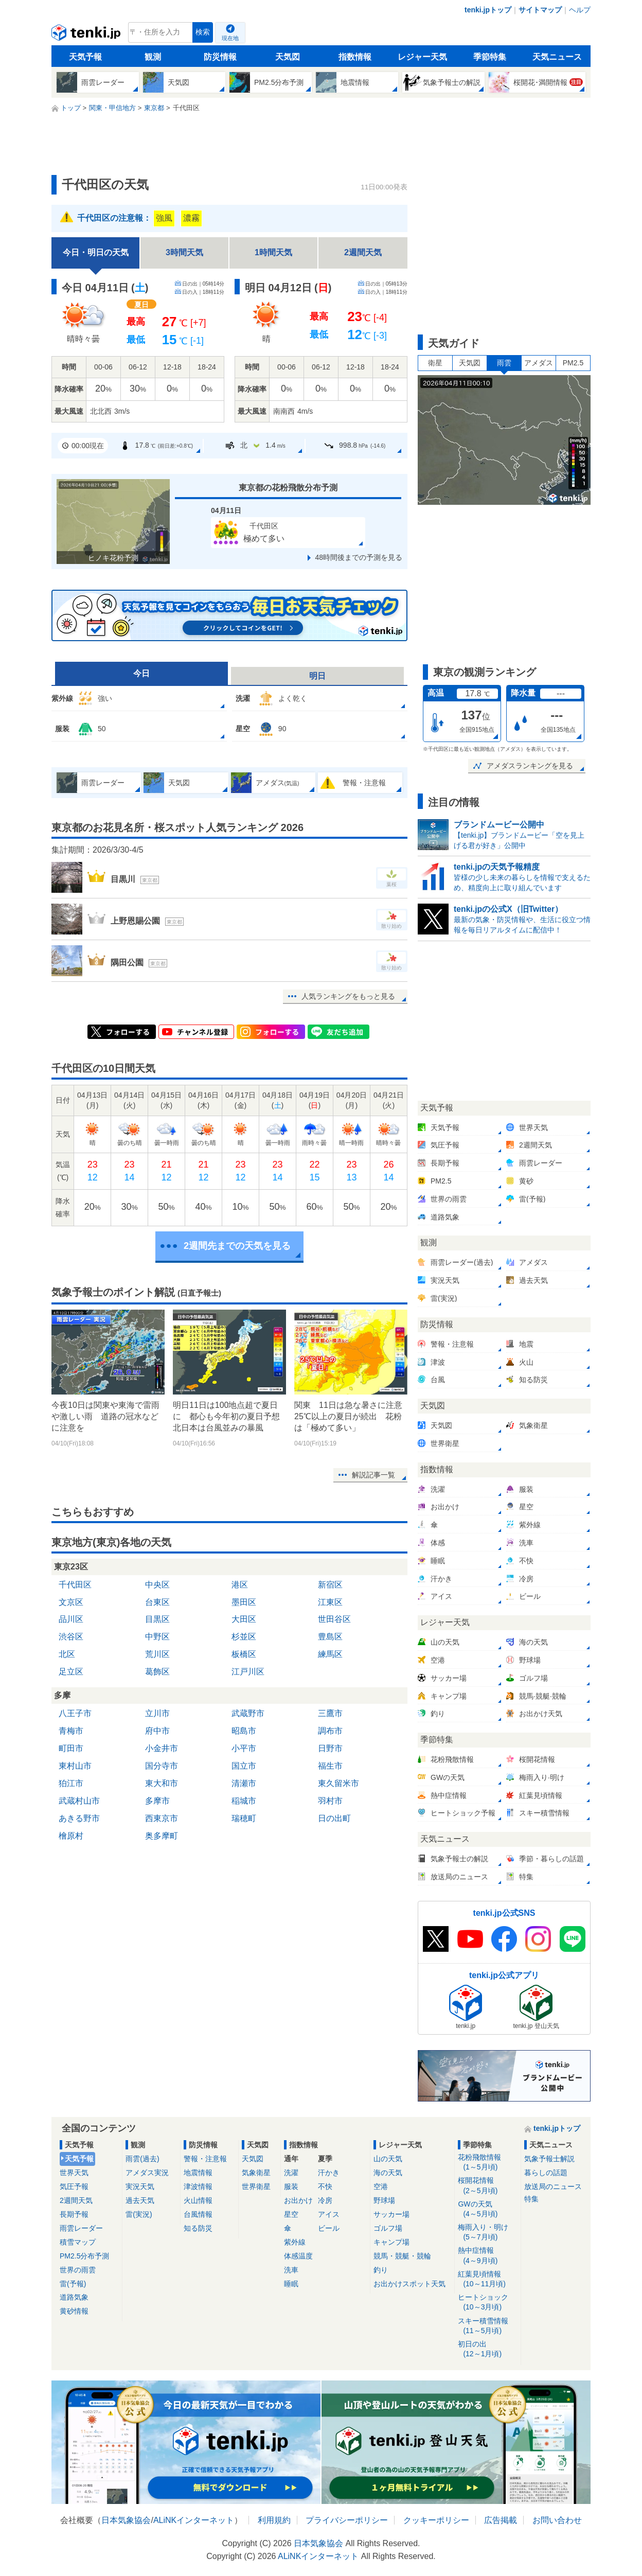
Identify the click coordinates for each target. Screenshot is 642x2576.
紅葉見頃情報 (487, 2279)
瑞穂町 (243, 1818)
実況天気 (140, 2186)
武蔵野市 (247, 1713)
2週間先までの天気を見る (237, 1246)
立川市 (157, 1713)
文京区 (71, 1602)
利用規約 (274, 2520)
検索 (202, 32)
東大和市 (161, 1783)
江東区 (330, 1602)
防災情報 (220, 56)
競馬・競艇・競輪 (402, 2256)
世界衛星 (256, 2186)
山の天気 (387, 2159)
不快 (325, 2186)
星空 (291, 2214)
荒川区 (157, 1654)
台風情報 (198, 2214)
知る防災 (198, 2228)
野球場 (384, 2200)
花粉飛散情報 (487, 2162)
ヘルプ (580, 10)
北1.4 (255, 445)
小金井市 (161, 1748)
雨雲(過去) (142, 2159)
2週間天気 (363, 252)
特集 (531, 2199)
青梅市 (71, 1730)
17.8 (156, 445)
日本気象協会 (126, 2520)
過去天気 (140, 2200)
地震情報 (198, 2172)
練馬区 (330, 1654)
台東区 (157, 1602)
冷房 (325, 2200)
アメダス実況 (147, 2172)
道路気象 (74, 2297)
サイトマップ (540, 10)
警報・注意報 (205, 2159)
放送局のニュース (553, 2186)
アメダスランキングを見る (530, 766)
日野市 (330, 1748)
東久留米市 (338, 1783)
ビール (329, 2228)
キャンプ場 (391, 2242)
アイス (329, 2214)
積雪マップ (78, 2242)
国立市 (243, 1765)
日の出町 (334, 1818)
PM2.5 (573, 363)
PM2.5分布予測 (84, 2256)
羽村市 (330, 1800)
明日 (317, 676)
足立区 (71, 1671)
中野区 (157, 1636)
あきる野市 (79, 1818)
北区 (67, 1654)
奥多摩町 (161, 1835)
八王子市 (75, 1713)
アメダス (538, 363)
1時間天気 (273, 252)
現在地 (230, 38)
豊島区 (330, 1636)
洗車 (291, 2270)
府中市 (157, 1730)
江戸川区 (247, 1671)
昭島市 (243, 1730)
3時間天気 (184, 252)
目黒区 (157, 1619)
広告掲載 (500, 2520)
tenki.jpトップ (488, 10)
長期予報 (74, 2214)
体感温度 (298, 2256)
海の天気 (387, 2172)
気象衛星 (256, 2172)
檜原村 (71, 1835)
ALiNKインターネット (193, 2520)
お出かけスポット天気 (409, 2284)
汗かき (329, 2172)
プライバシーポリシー (347, 2520)
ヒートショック (487, 2302)
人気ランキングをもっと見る (348, 996)
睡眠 (291, 2284)
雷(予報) (73, 2284)
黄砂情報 (74, 2311)
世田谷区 (334, 1619)
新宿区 (330, 1584)
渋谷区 (71, 1636)
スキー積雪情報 (487, 2326)
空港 (380, 2186)
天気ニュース (557, 56)
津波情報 (198, 2186)
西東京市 (161, 1818)
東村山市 (75, 1765)
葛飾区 (157, 1671)
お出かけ (298, 2200)
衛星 (435, 363)
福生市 (330, 1765)
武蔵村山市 (79, 1800)
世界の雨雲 (78, 2270)
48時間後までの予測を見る (358, 557)
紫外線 (295, 2242)
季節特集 (489, 56)
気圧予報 (74, 2186)
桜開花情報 (487, 2185)
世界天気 (74, 2172)
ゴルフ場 (387, 2228)
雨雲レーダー (81, 2228)
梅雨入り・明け (487, 2232)
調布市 (330, 1730)
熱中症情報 (487, 2255)
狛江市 (71, 1783)
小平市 (243, 1748)
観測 (153, 56)
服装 (291, 2186)
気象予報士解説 (549, 2159)
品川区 (71, 1619)
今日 (141, 673)
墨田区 (243, 1602)
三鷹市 (330, 1713)
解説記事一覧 (373, 1475)
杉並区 (243, 1636)
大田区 (243, 1619)
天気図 (287, 56)
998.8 (354, 445)
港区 (239, 1584)
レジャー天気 (422, 56)
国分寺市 (161, 1765)
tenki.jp (87, 35)
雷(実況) (139, 2214)
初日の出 (487, 2349)
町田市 (71, 1748)
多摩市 (157, 1800)
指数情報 (354, 56)
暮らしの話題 (545, 2172)
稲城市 (243, 1800)
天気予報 (85, 56)
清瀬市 (243, 1783)
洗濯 (291, 2172)
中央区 (157, 1584)
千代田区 (75, 1584)
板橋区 (243, 1654)
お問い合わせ (557, 2520)
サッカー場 (391, 2214)
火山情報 (198, 2200)
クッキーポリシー (436, 2520)
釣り (380, 2270)
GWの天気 (487, 2209)
